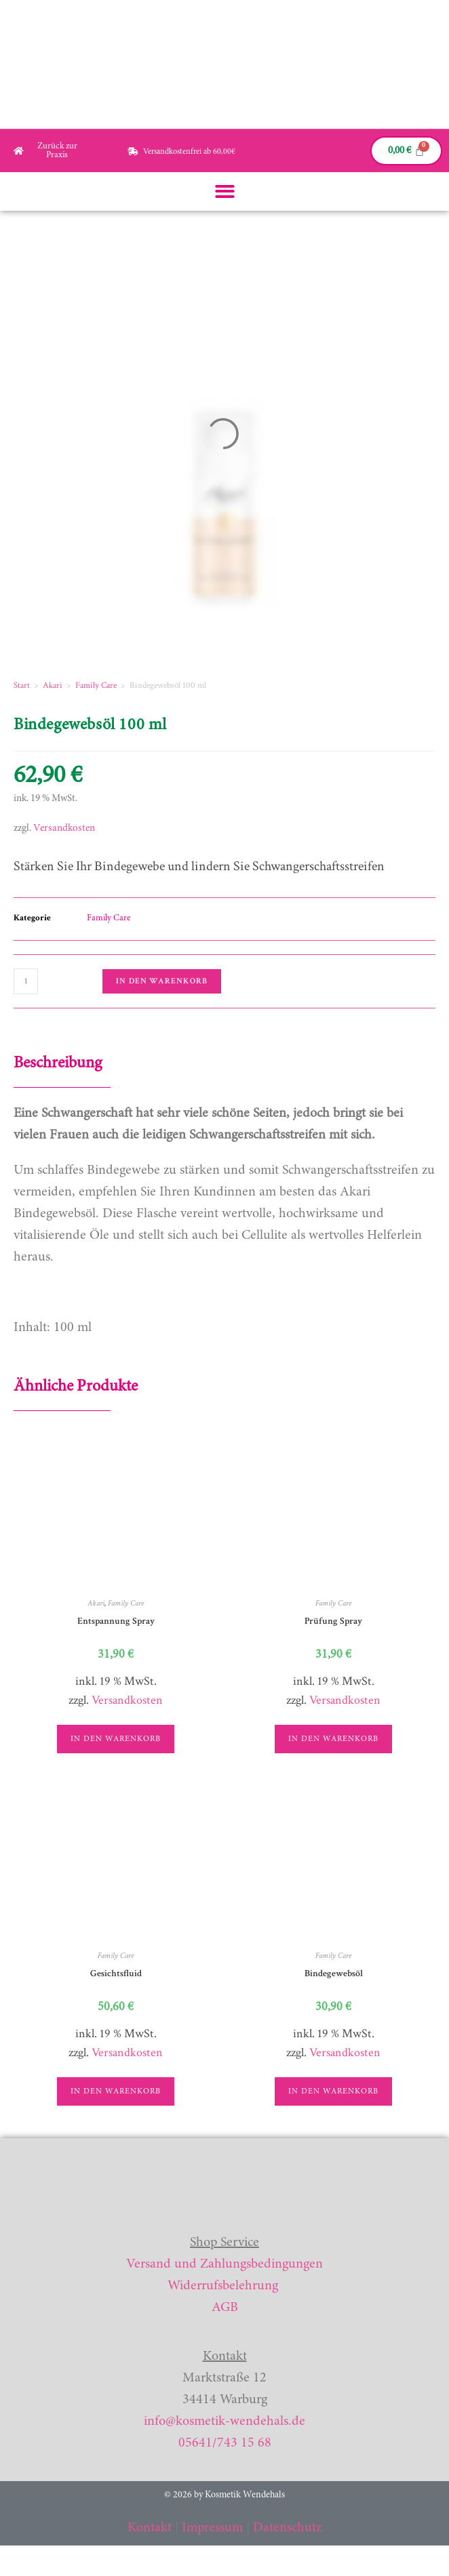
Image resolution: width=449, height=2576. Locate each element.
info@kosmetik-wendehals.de (224, 2421)
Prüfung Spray (333, 1621)
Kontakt (150, 2528)
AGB (225, 2307)
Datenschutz (287, 2528)
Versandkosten (64, 828)
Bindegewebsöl (334, 1973)
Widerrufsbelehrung (223, 2286)
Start (22, 685)
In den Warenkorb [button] (116, 1739)
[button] (225, 191)
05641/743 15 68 (224, 2443)
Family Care (96, 685)
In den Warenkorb (162, 981)
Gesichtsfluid (116, 1973)
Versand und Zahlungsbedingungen (224, 2264)
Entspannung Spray (116, 1621)
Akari (52, 685)
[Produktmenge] (26, 981)
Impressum (212, 2528)
